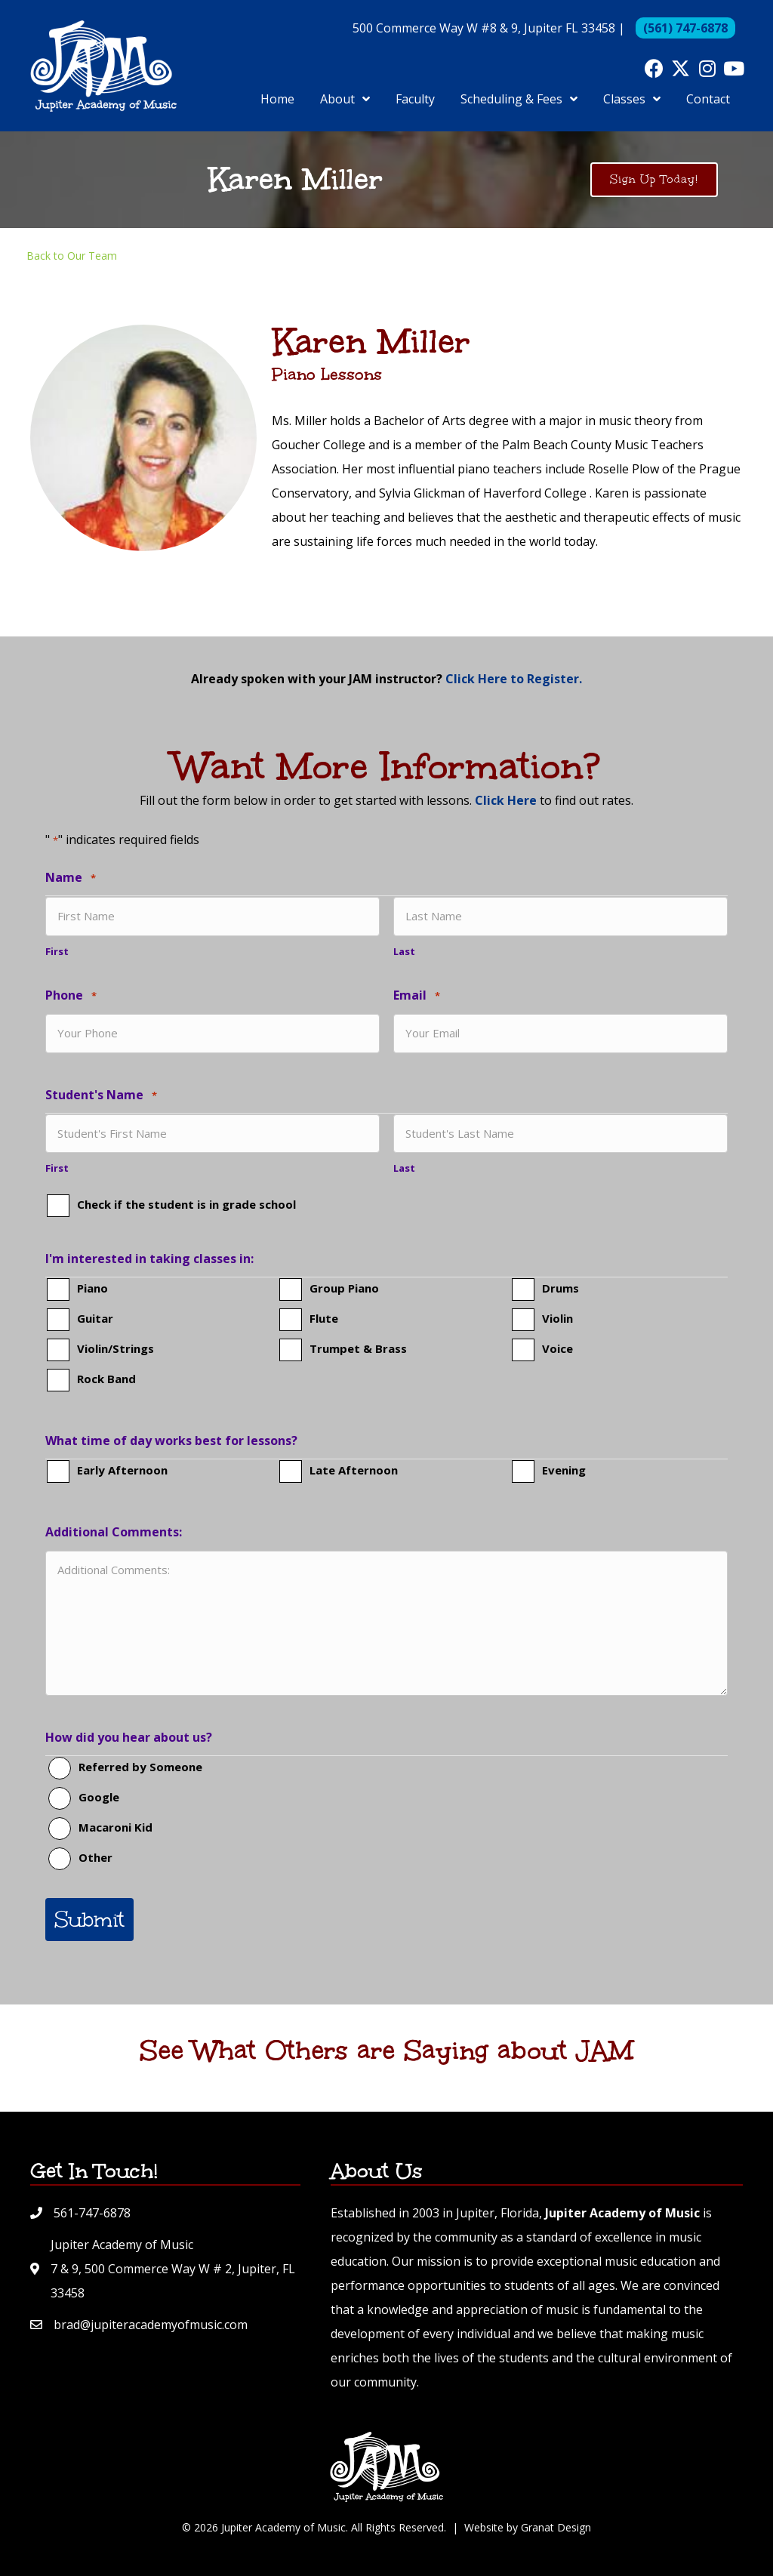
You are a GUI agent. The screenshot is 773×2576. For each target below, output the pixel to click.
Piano (92, 1288)
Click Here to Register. (513, 678)
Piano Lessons (327, 374)
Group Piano (344, 1288)
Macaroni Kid (115, 1827)
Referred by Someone (140, 1766)
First (57, 951)
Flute (324, 1318)
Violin (557, 1318)
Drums (560, 1288)
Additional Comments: (113, 1532)
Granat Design (556, 2527)
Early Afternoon (122, 1470)
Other (95, 1857)
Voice (557, 1348)
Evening (564, 1470)
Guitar (95, 1318)
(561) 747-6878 (685, 28)
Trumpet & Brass (358, 1348)
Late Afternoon (354, 1470)
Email (416, 996)
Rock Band (106, 1378)
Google (99, 1796)
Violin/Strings (115, 1348)
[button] (654, 68)
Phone (71, 996)
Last (404, 951)
